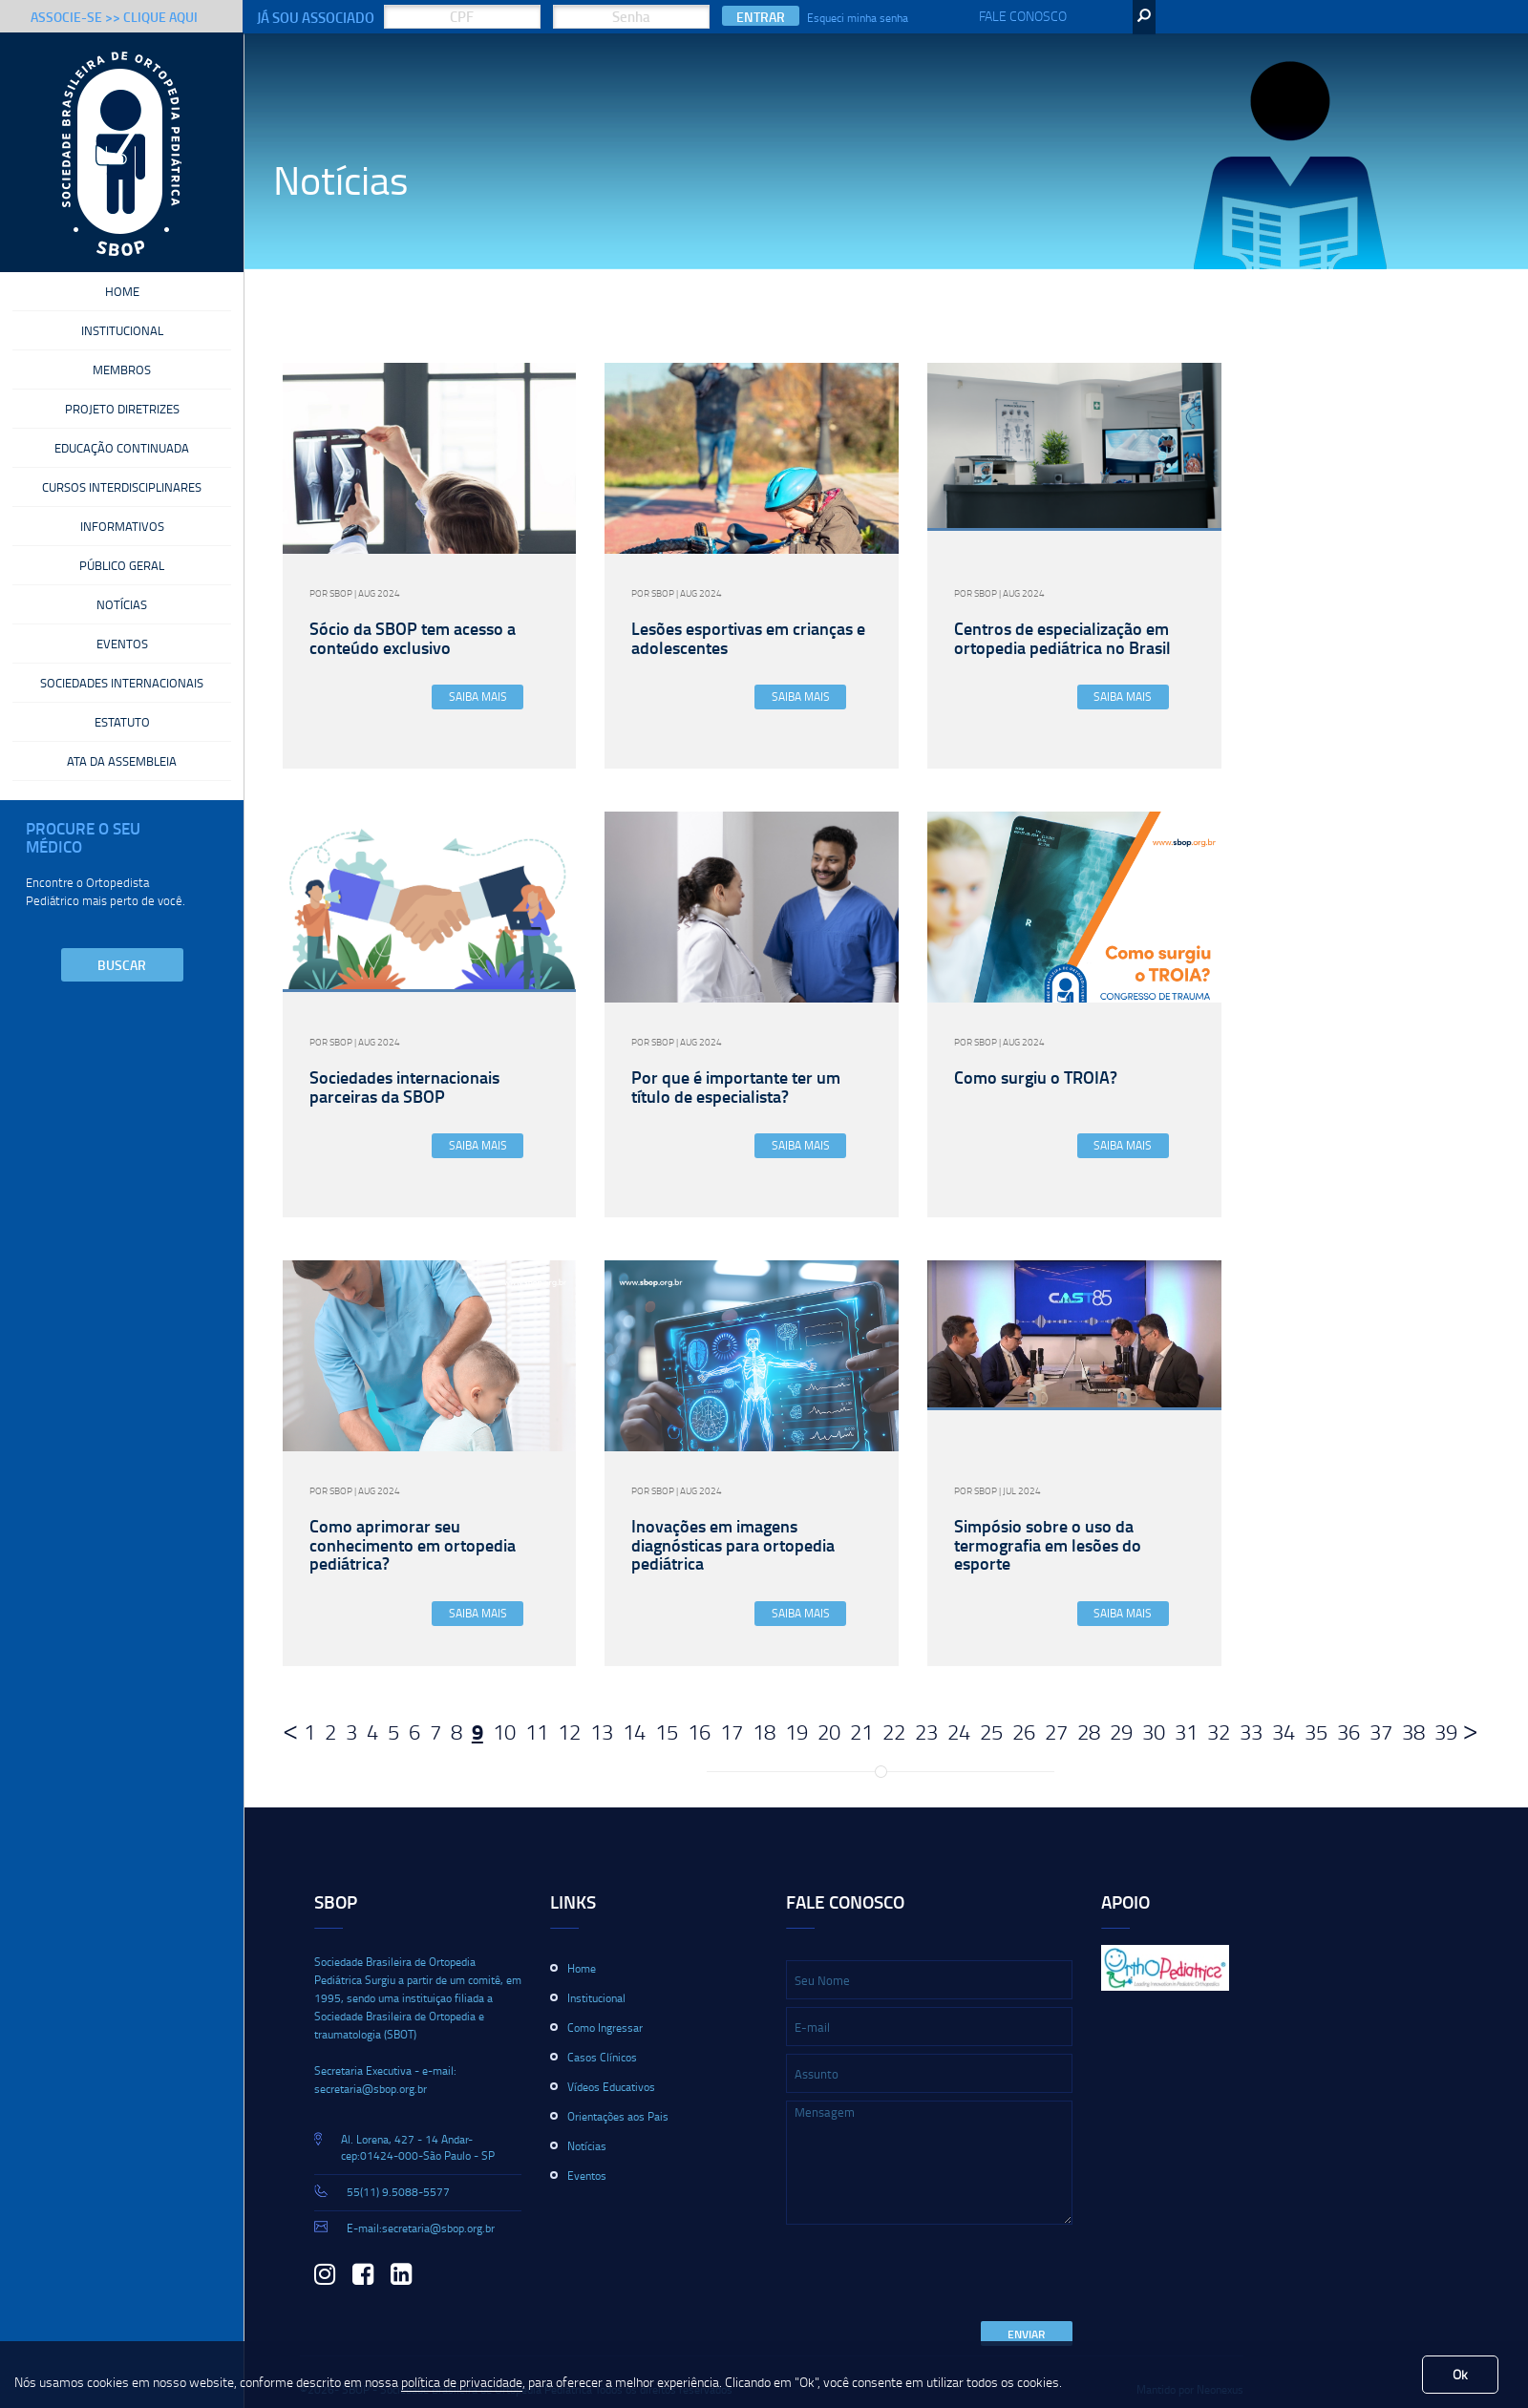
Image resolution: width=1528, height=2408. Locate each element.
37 (1380, 1731)
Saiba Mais (478, 696)
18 (764, 1731)
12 (569, 1731)
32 (1218, 1731)
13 (601, 1731)
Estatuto (122, 700)
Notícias (121, 589)
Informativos (122, 514)
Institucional (122, 327)
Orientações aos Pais (617, 2116)
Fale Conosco (1023, 16)
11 (536, 1731)
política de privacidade (461, 2382)
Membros (122, 364)
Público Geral (121, 551)
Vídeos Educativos (611, 2087)
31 (1186, 1731)
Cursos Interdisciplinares (122, 477)
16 (699, 1731)
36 (1348, 1731)
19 (796, 1731)
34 (1283, 1731)
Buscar (121, 941)
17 (731, 1731)
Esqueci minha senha (857, 18)
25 (991, 1731)
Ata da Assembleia (122, 738)
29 (1121, 1731)
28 (1088, 1731)
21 (861, 1731)
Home (122, 290)
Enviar (1026, 2334)
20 (828, 1731)
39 (1445, 1731)
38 (1413, 1731)
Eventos (122, 626)
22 (893, 1731)
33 (1251, 1731)
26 (1023, 1731)
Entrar (760, 17)
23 (926, 1731)
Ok (1460, 2374)
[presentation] (931, 2274)
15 (666, 1731)
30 (1153, 1731)
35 (1316, 1731)
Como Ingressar (605, 2027)
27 (1056, 1731)
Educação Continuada (121, 439)
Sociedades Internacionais (121, 663)
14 (634, 1731)
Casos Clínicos (602, 2057)
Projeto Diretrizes (122, 402)
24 (958, 1731)
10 (504, 1731)
